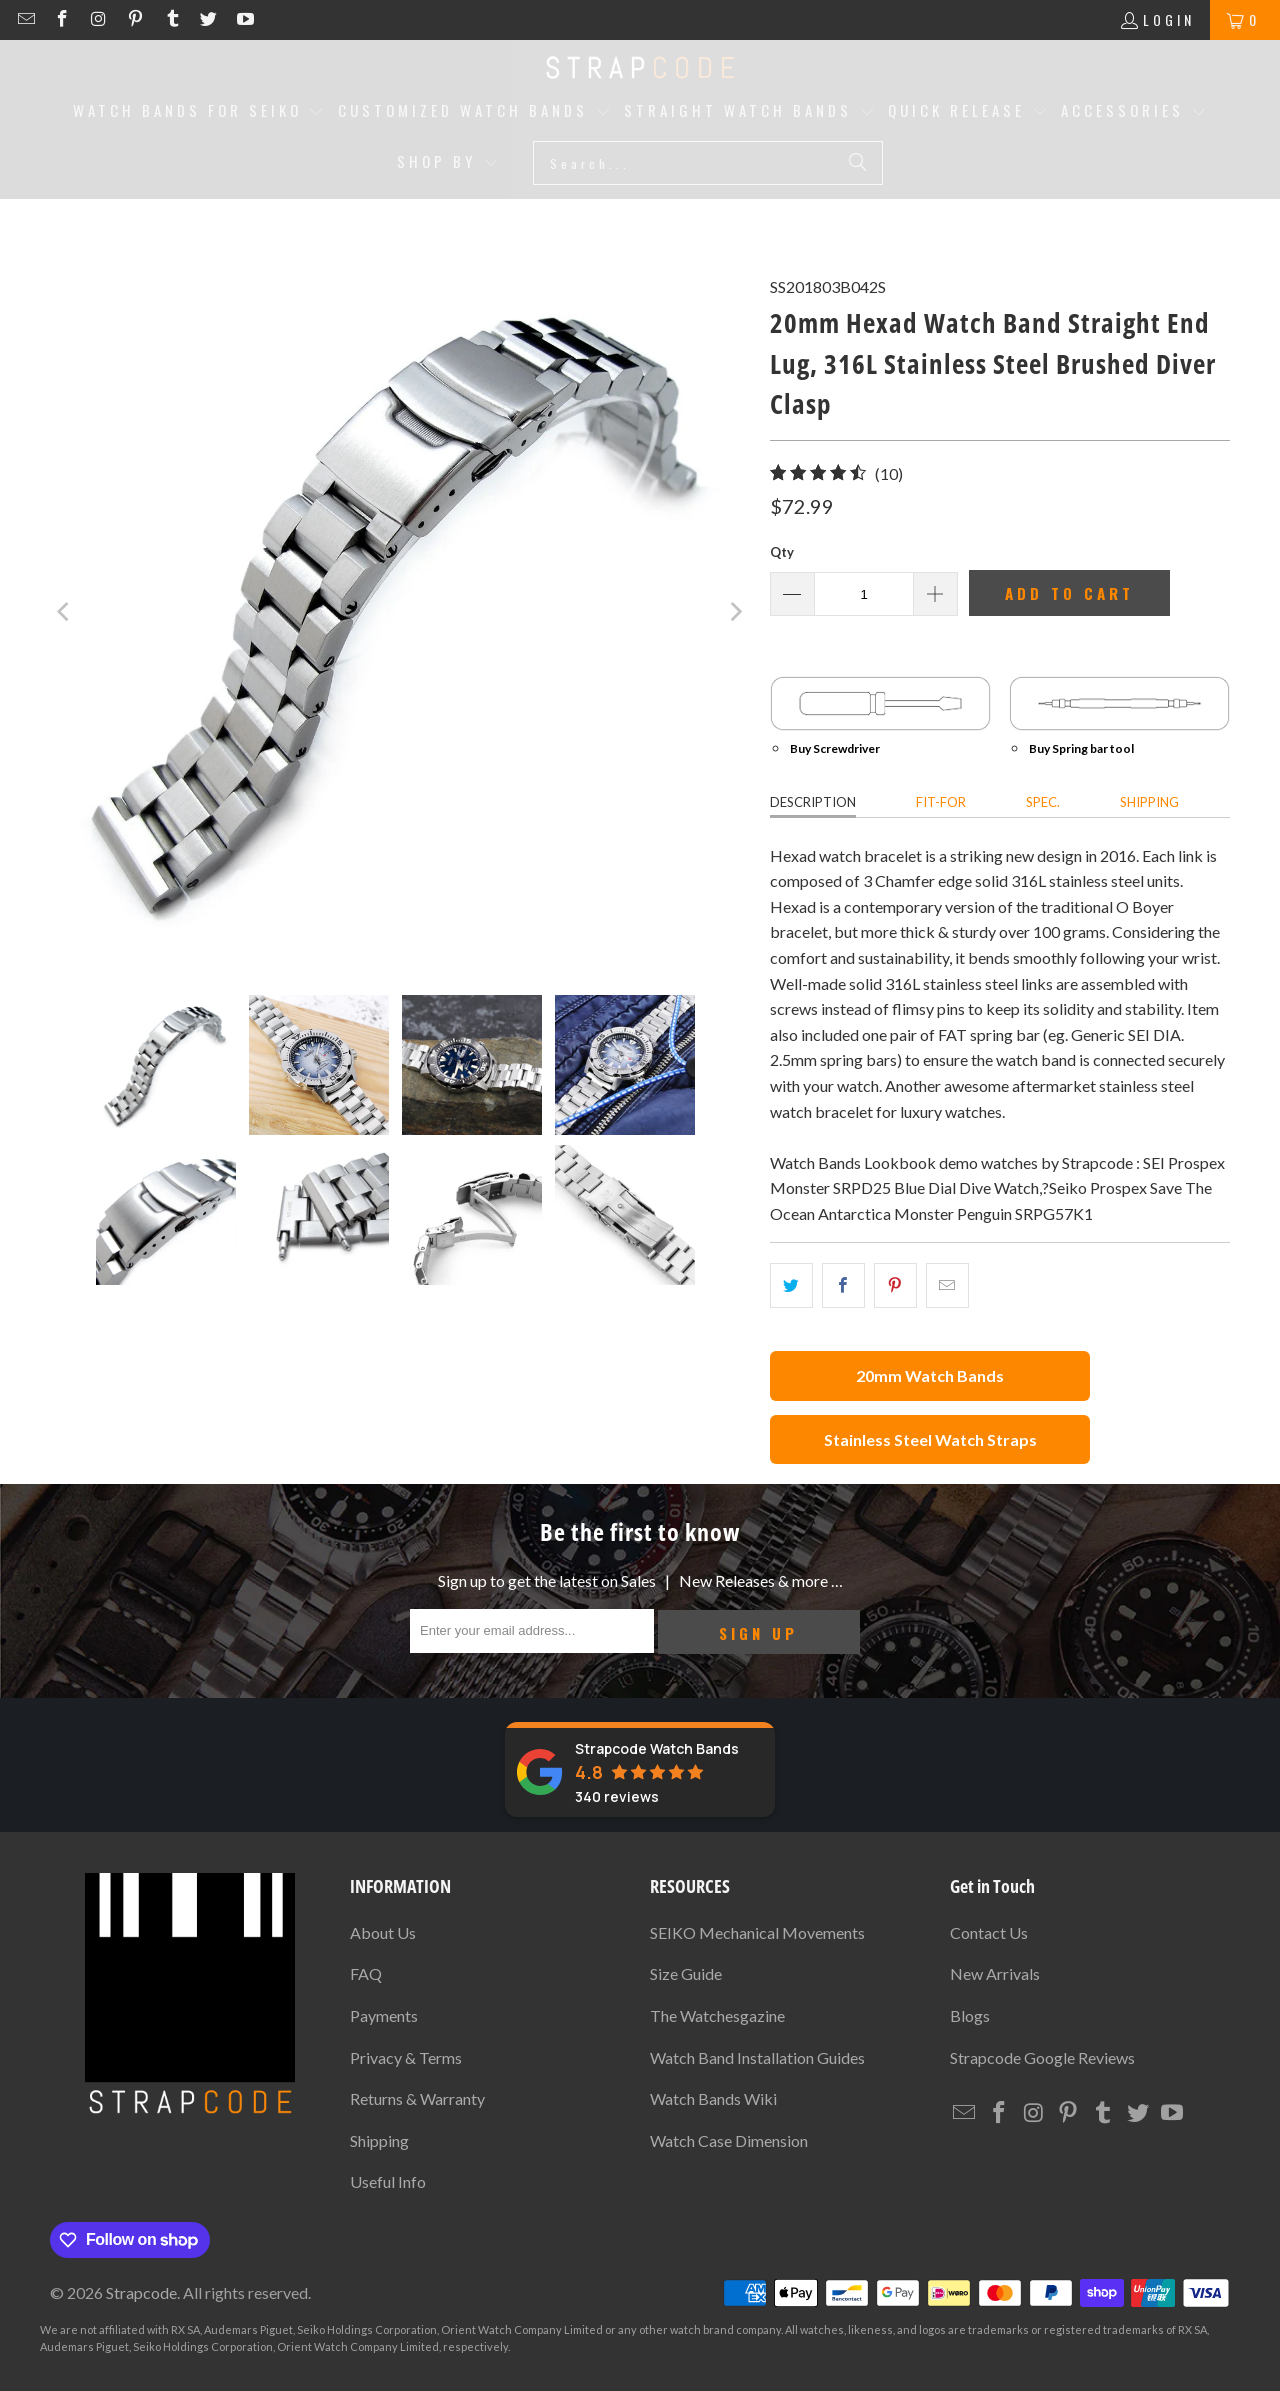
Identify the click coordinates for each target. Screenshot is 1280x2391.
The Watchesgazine (717, 2015)
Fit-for (941, 802)
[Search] (858, 163)
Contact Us (989, 1932)
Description (813, 802)
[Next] (735, 612)
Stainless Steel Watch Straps (930, 1439)
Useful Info (388, 2181)
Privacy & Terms (406, 2057)
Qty (782, 552)
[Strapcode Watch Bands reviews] (640, 1769)
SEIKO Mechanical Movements (757, 1932)
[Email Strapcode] (28, 19)
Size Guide (686, 1973)
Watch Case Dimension (729, 2140)
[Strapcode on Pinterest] (138, 19)
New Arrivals (995, 1973)
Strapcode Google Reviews (1042, 2057)
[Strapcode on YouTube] (244, 19)
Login (1169, 19)
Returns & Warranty (417, 2098)
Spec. (1043, 802)
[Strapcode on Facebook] (65, 19)
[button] (199, 112)
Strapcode (141, 2292)
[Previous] (65, 612)
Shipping (1149, 802)
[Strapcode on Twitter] (211, 19)
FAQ (366, 1973)
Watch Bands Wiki (713, 2098)
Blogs (970, 2015)
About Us (383, 1932)
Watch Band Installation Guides (757, 2057)
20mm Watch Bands (930, 1375)
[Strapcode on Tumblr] (174, 19)
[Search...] (708, 163)
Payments (384, 2015)
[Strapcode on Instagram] (101, 19)
